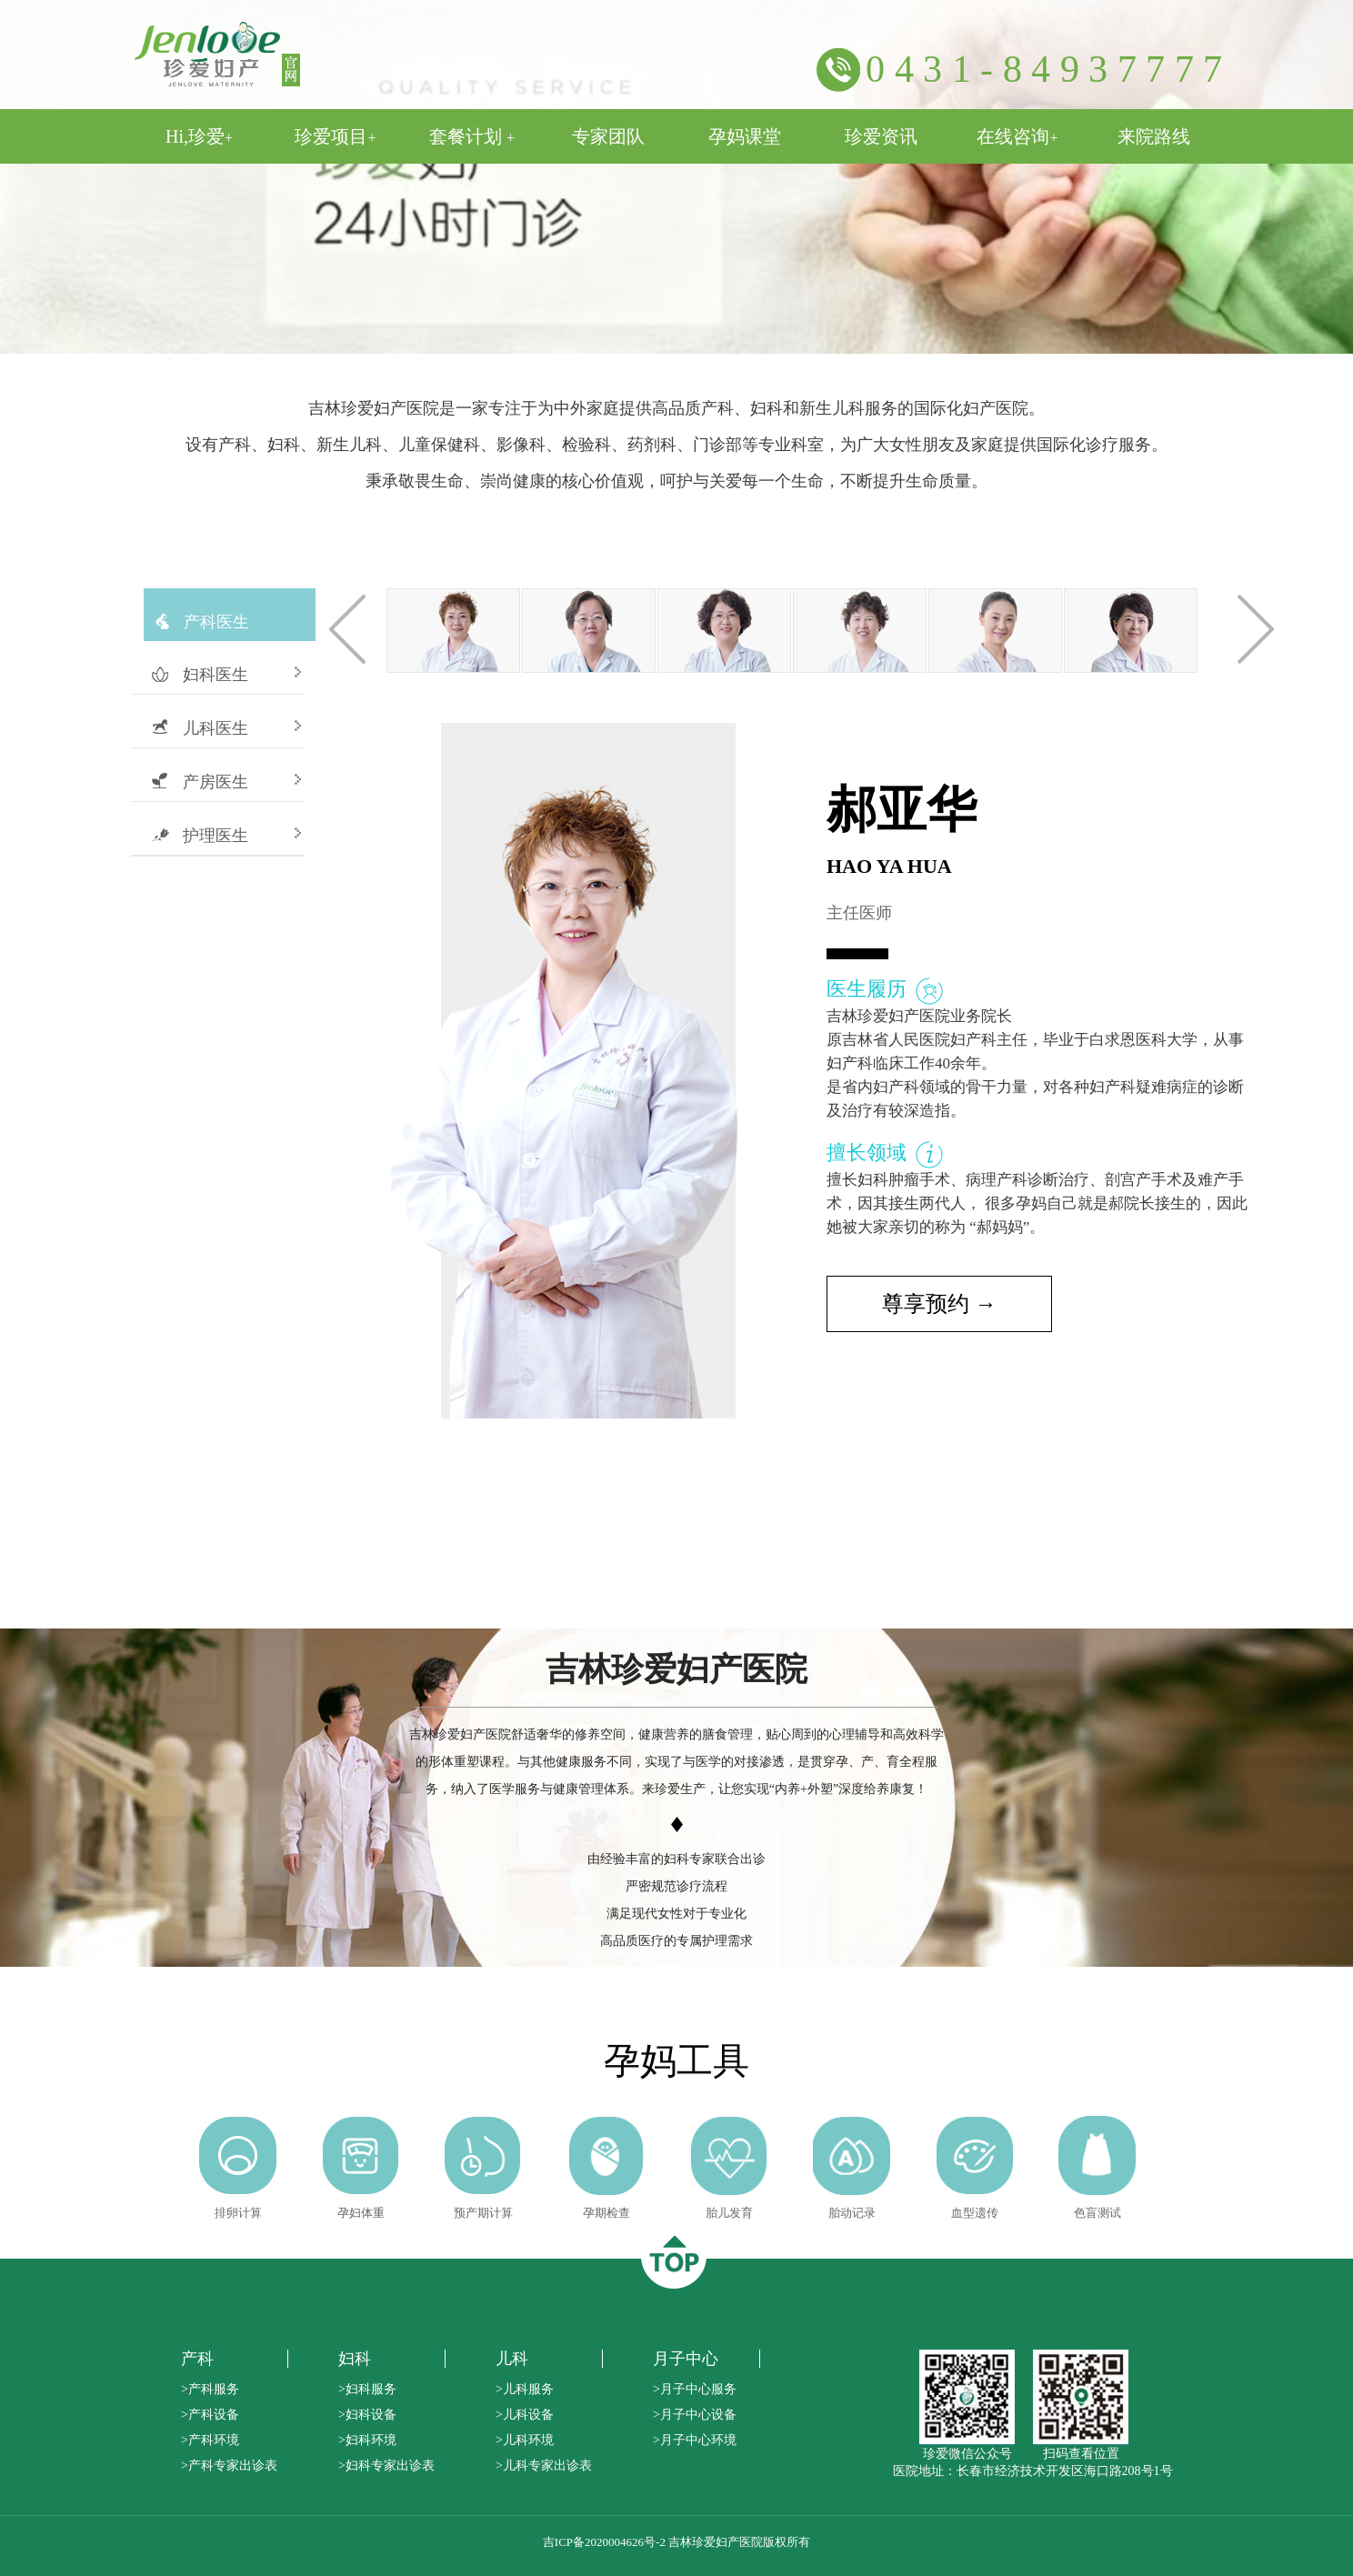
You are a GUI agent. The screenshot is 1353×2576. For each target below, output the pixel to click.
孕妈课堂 (744, 136)
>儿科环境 (525, 2440)
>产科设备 (210, 2414)
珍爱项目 (335, 136)
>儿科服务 (525, 2389)
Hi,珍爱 (199, 136)
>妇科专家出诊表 (386, 2465)
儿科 (512, 2359)
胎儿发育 (729, 2213)
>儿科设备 (525, 2414)
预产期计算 (483, 2213)
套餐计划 (472, 136)
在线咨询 (1017, 136)
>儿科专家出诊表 (544, 2465)
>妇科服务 (367, 2389)
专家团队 (608, 136)
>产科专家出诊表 (229, 2465)
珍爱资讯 (881, 136)
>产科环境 (210, 2440)
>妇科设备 (367, 2414)
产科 (197, 2359)
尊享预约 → (939, 1304)
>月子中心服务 (695, 2389)
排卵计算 (238, 2213)
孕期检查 (606, 2213)
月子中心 (685, 2359)
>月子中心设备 (695, 2414)
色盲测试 (1097, 2213)
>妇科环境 (367, 2440)
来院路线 (1153, 136)
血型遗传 (974, 2213)
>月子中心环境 (695, 2440)
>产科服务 (210, 2389)
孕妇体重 (361, 2213)
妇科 (354, 2359)
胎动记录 (852, 2213)
